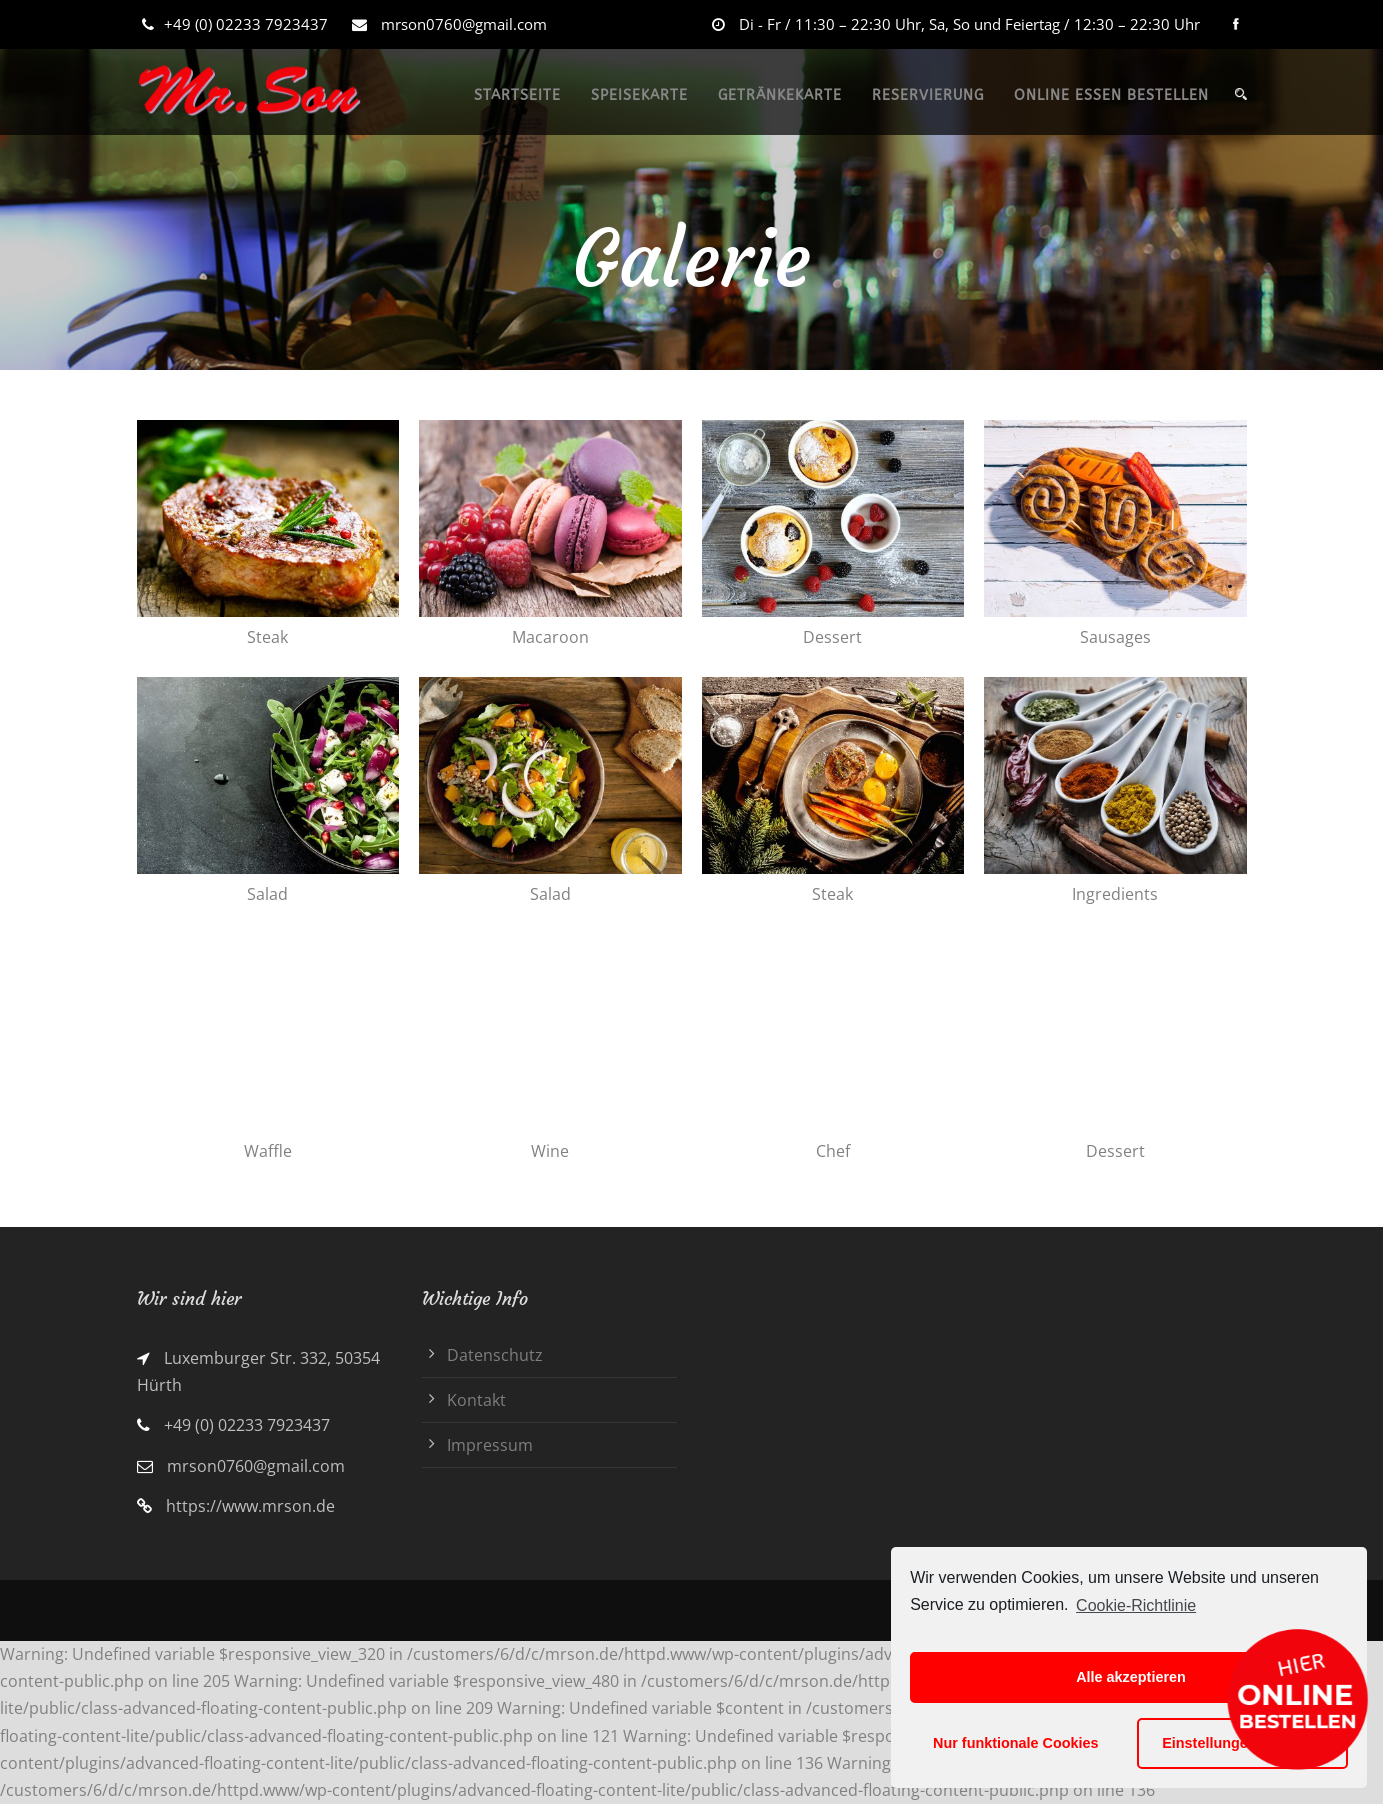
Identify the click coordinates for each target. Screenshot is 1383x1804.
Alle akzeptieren (1131, 1677)
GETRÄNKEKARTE (780, 95)
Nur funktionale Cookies (1016, 1743)
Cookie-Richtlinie (1136, 1605)
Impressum (490, 1445)
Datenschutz (495, 1355)
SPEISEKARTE (639, 95)
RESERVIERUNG (928, 95)
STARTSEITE (517, 95)
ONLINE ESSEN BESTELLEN (1111, 95)
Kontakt (476, 1400)
